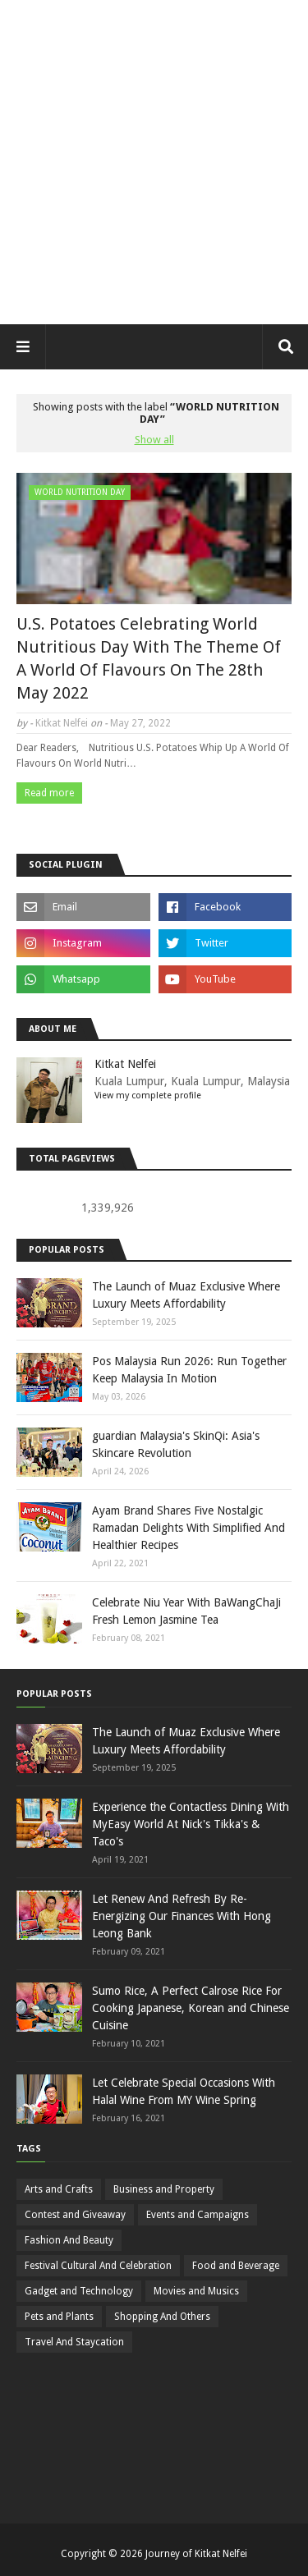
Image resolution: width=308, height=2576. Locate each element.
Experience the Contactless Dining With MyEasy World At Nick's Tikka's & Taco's (190, 1824)
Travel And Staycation (74, 2342)
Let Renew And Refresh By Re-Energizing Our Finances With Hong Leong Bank (181, 1916)
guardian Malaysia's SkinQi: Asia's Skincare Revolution (176, 1444)
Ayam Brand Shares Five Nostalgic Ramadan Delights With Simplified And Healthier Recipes (188, 1528)
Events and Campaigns (197, 2215)
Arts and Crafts (59, 2189)
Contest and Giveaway (75, 2215)
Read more (49, 793)
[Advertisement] (154, 162)
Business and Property (163, 2189)
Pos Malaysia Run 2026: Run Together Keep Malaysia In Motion (189, 1369)
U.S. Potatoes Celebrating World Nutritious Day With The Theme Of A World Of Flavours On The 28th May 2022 (148, 658)
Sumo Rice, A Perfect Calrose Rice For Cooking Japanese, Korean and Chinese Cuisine (190, 2008)
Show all (154, 439)
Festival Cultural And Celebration (98, 2265)
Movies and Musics (196, 2291)
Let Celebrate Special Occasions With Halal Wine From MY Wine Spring (183, 2091)
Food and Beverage (235, 2265)
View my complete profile (147, 1095)
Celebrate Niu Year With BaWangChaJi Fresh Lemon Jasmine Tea (186, 1611)
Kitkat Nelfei (61, 723)
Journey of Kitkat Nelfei (196, 2554)
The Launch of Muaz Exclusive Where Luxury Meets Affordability (186, 1295)
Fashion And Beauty (69, 2240)
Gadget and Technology (79, 2291)
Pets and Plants (59, 2316)
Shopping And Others (162, 2316)
